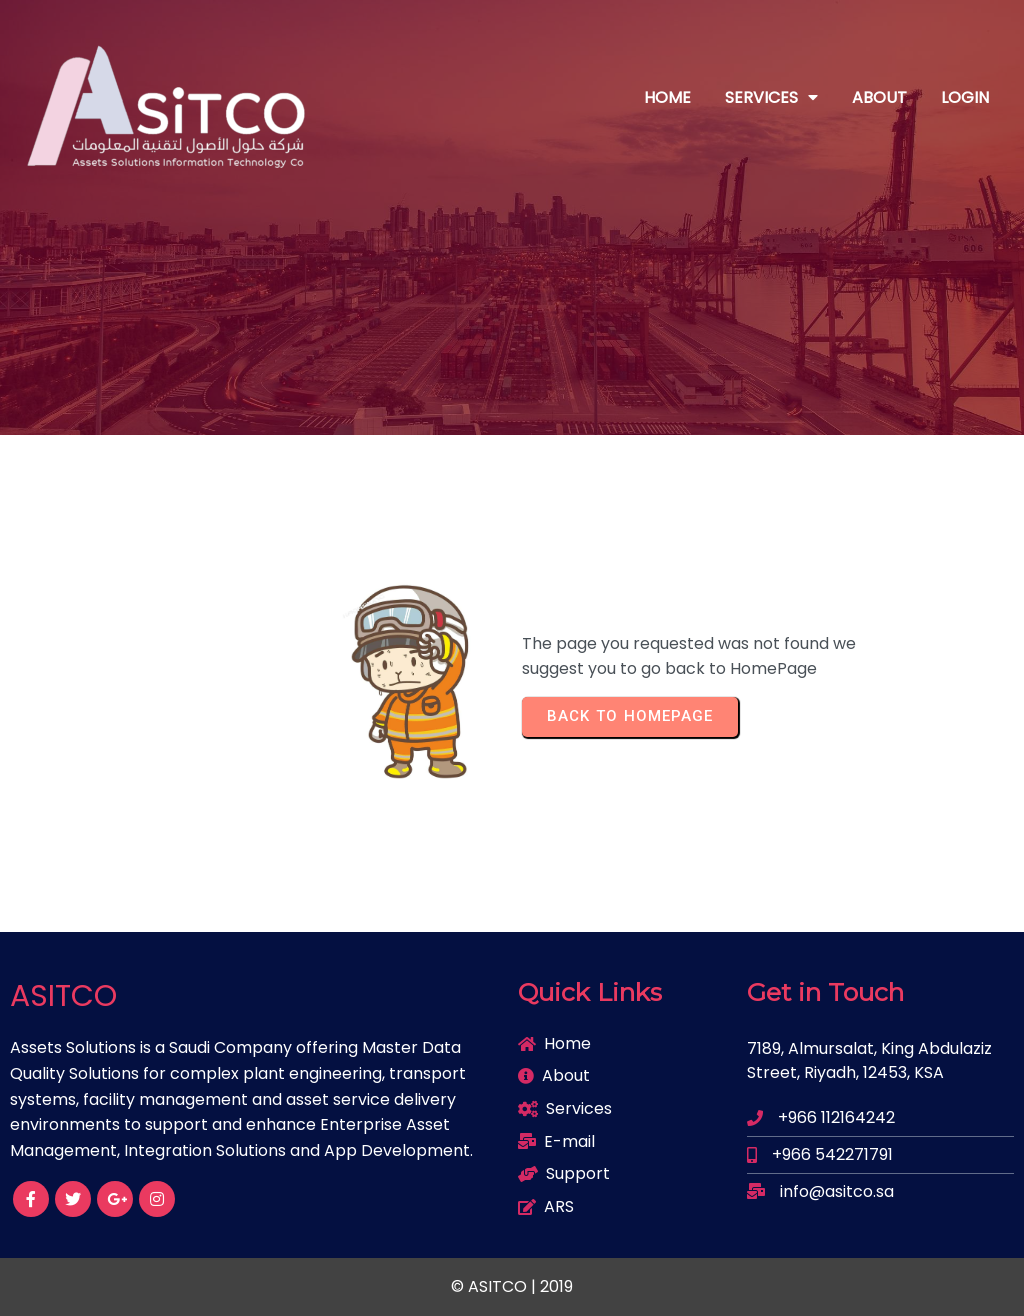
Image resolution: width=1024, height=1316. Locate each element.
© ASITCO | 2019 (512, 1286)
